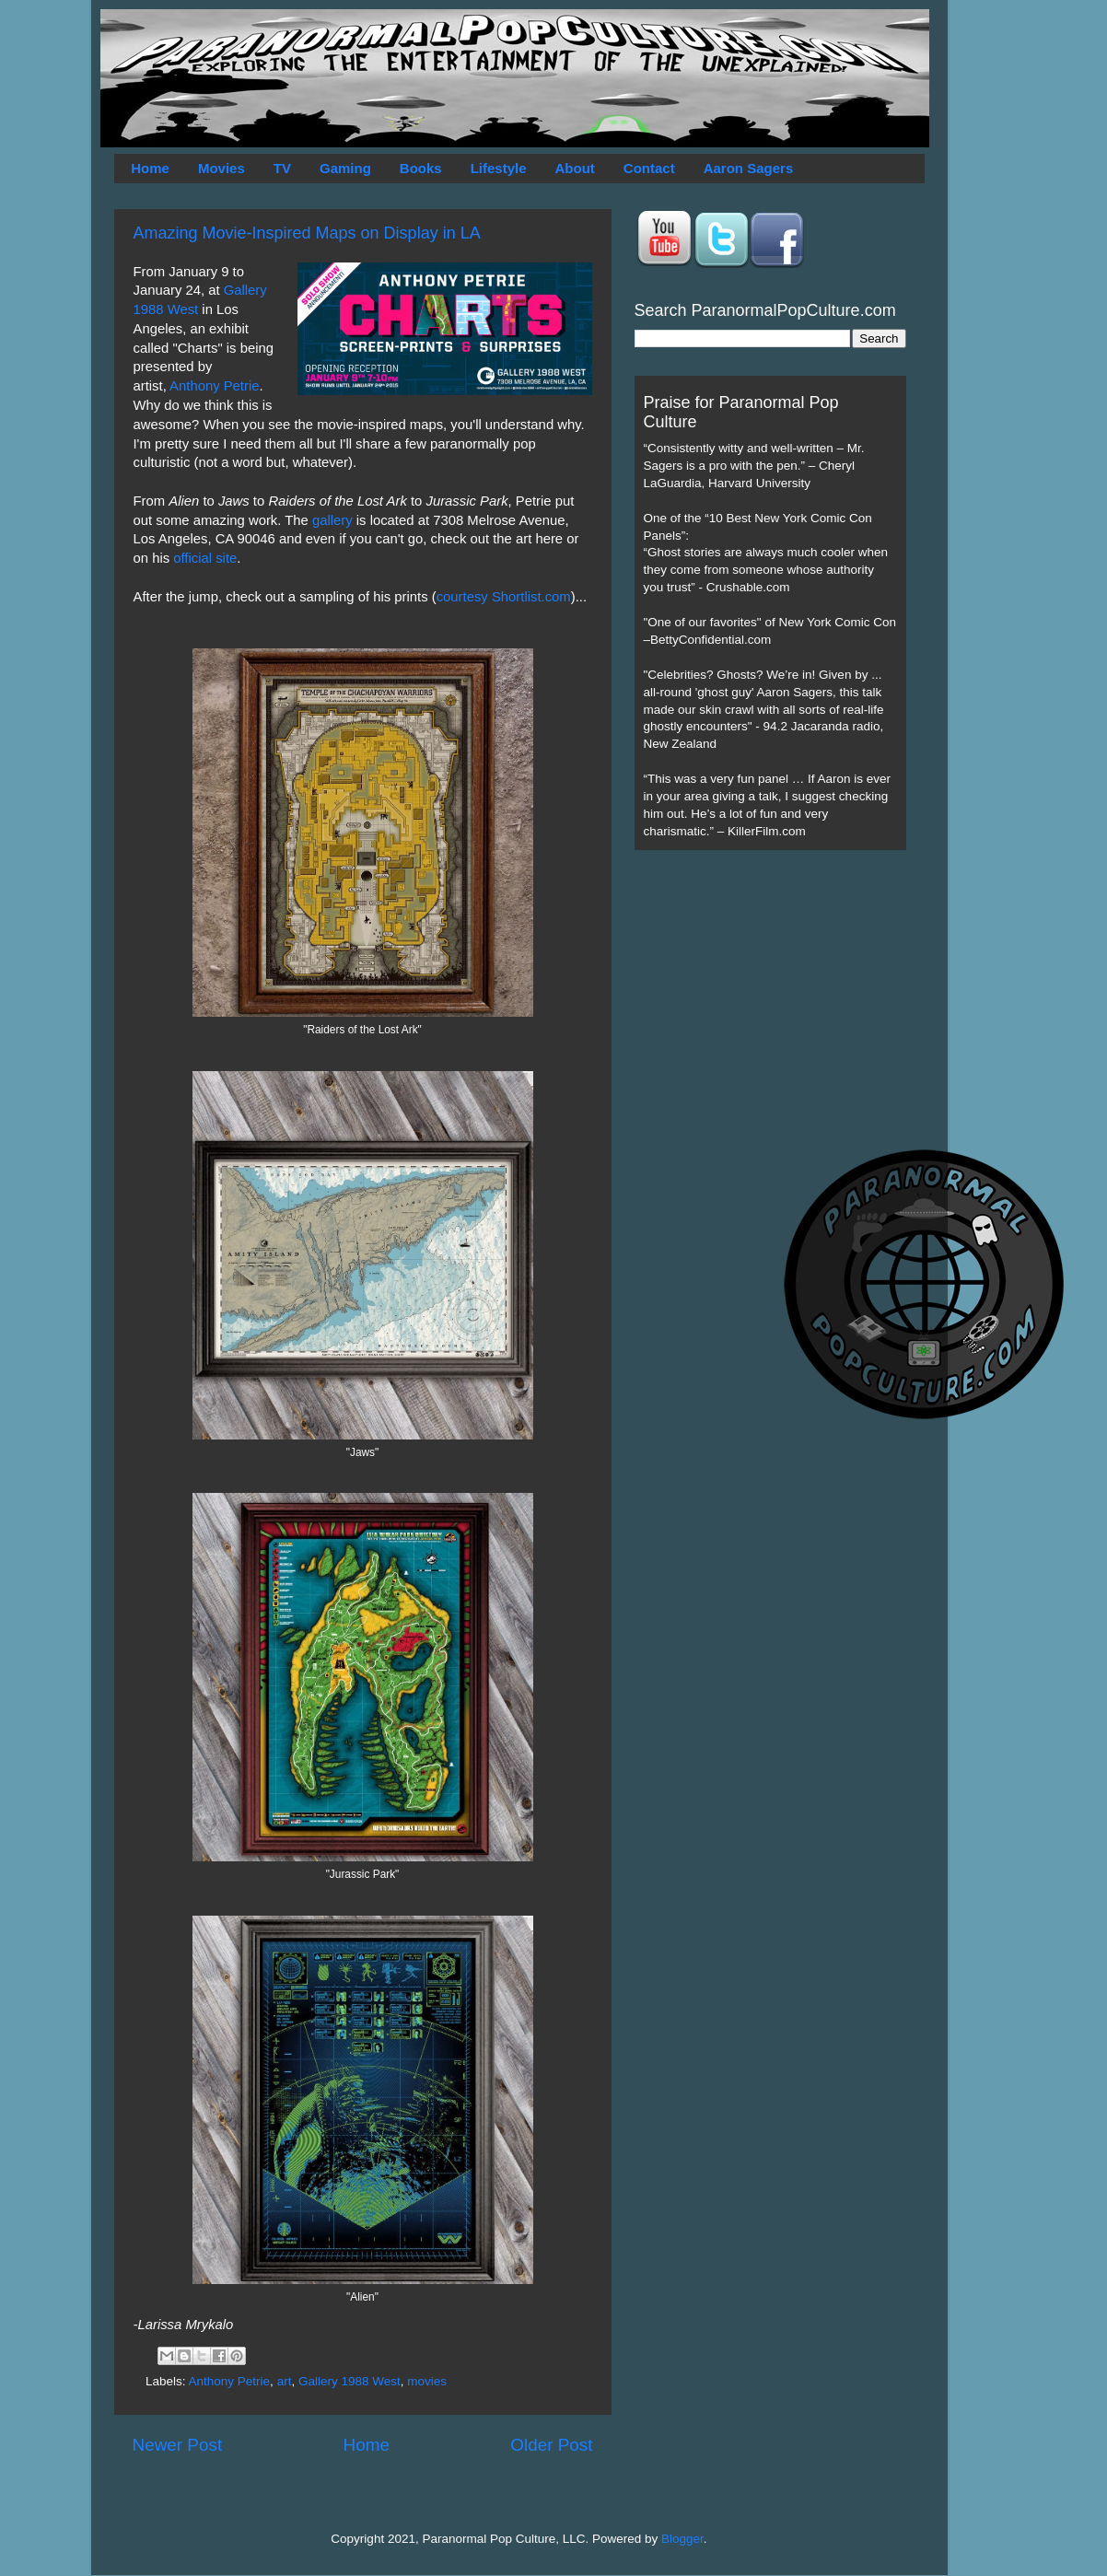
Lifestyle (499, 168)
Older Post (551, 2444)
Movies (221, 168)
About (575, 168)
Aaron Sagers (749, 168)
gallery (331, 520)
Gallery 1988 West (349, 2381)
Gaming (345, 168)
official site (205, 558)
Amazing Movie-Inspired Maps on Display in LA (307, 233)
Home (150, 168)
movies (427, 2381)
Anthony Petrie (214, 386)
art (284, 2381)
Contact (649, 168)
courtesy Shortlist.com (504, 596)
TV (282, 168)
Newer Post (178, 2444)
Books (421, 168)
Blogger (682, 2539)
